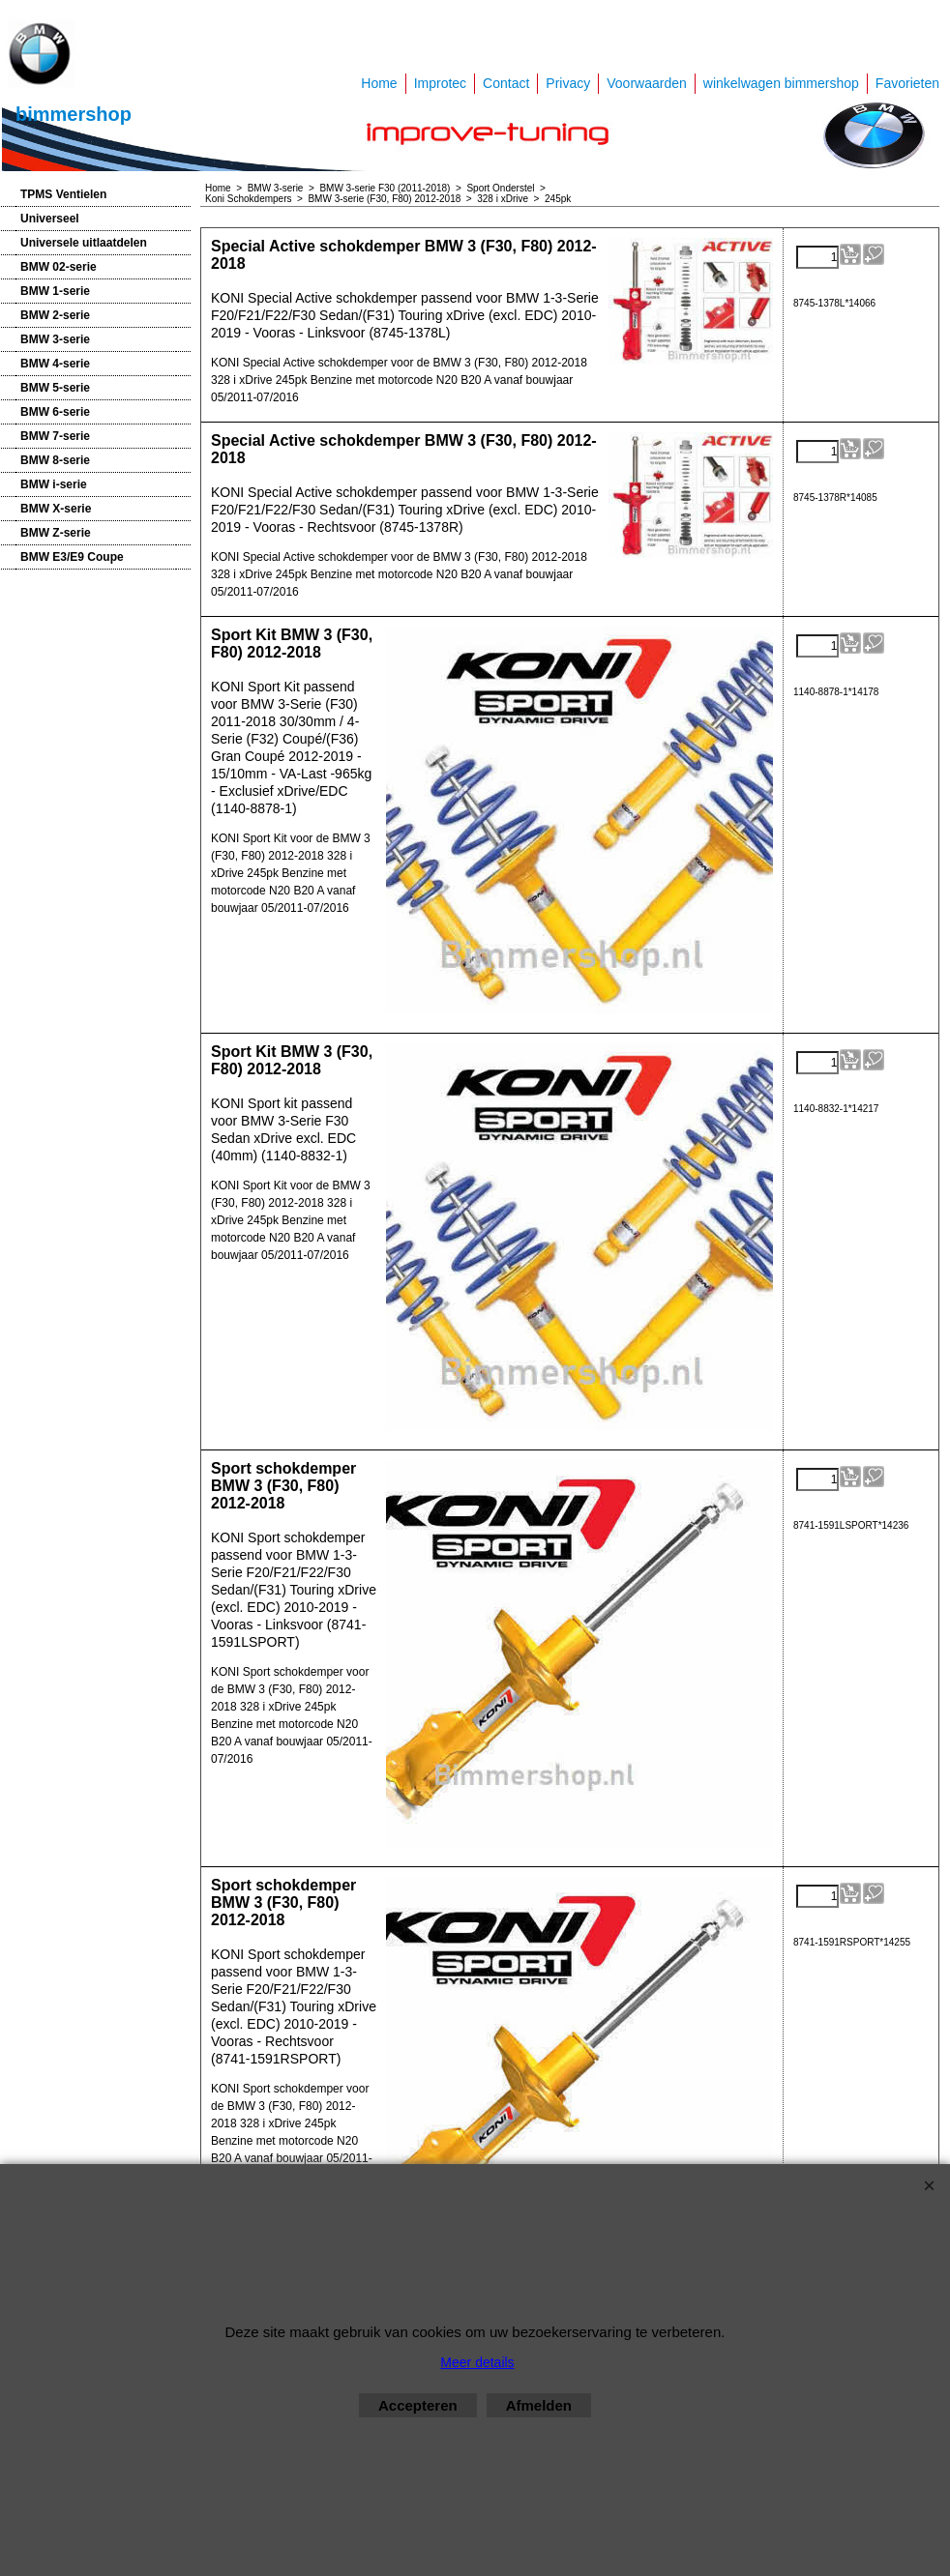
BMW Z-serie (55, 533)
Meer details (477, 2362)
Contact (506, 83)
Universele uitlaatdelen (83, 242)
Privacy (568, 83)
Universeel (49, 218)
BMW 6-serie (55, 412)
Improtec (440, 83)
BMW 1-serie (55, 291)
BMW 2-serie (55, 315)
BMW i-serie (53, 484)
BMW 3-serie (55, 339)
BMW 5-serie (55, 388)
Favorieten (907, 83)
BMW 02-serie (58, 267)
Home (379, 83)
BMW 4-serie (55, 363)
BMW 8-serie (55, 460)
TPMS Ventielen (63, 194)
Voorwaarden (647, 83)
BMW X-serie (55, 508)
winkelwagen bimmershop (781, 83)
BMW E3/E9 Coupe (72, 557)
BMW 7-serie (55, 436)
